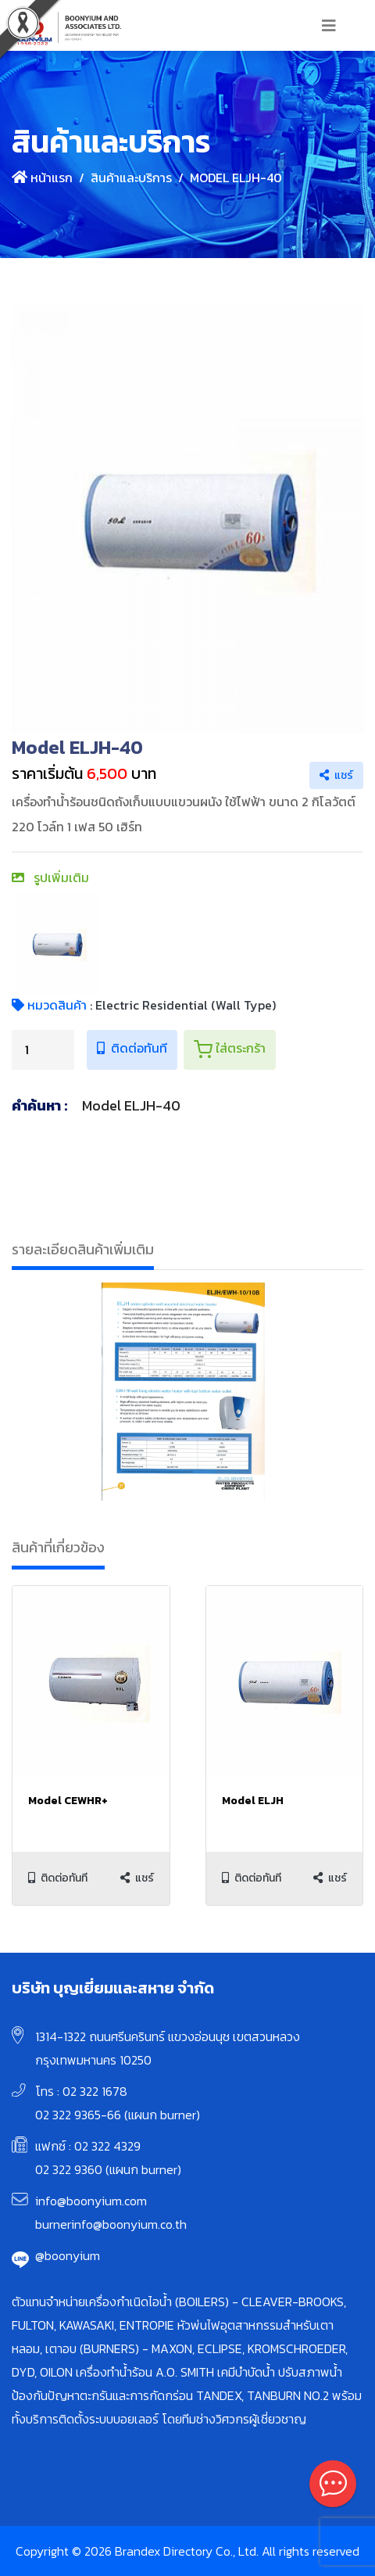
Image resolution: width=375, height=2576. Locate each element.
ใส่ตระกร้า (230, 1049)
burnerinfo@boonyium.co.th (111, 2224)
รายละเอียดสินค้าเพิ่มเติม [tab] (83, 1249)
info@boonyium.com (91, 2200)
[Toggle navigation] (329, 26)
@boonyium (67, 2255)
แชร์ (336, 775)
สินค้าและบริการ (131, 177)
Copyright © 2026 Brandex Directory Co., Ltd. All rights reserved (187, 2551)
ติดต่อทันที (132, 1048)
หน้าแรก (42, 177)
